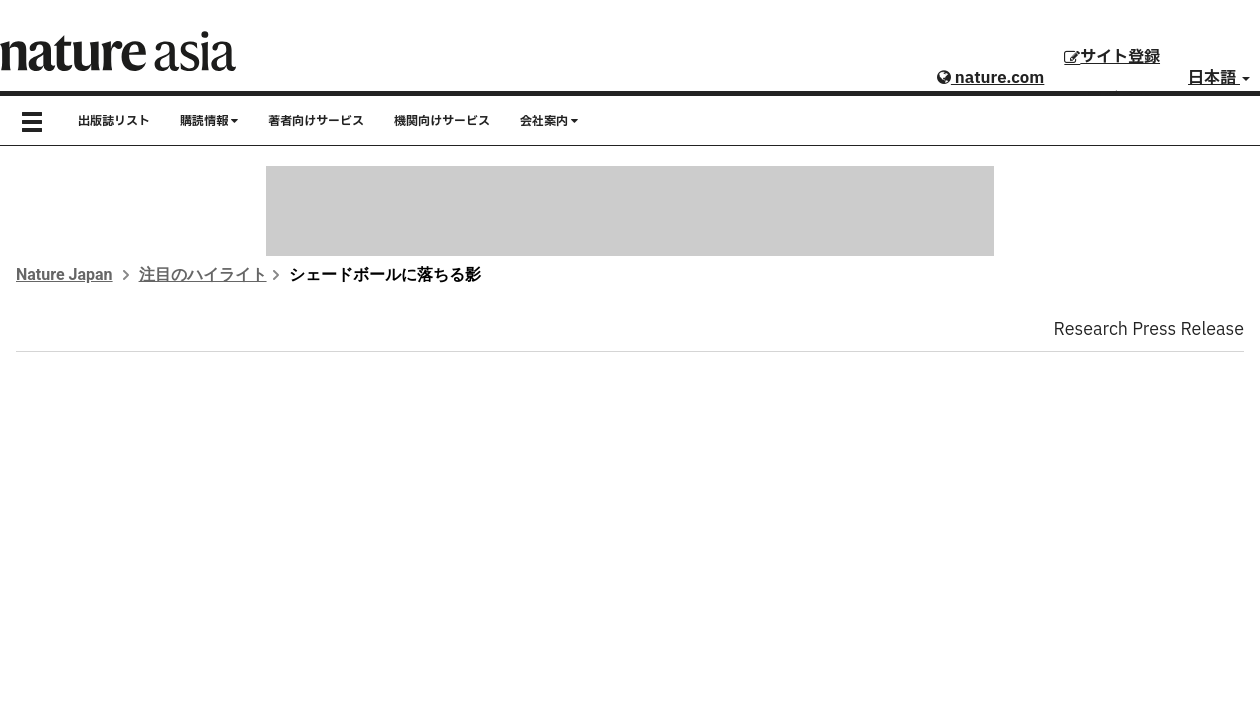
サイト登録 (1112, 57)
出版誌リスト (114, 121)
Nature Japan (64, 274)
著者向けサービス (316, 121)
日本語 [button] (1219, 78)
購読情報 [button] (209, 121)
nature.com (990, 78)
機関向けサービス (442, 121)
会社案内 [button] (549, 121)
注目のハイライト (203, 274)
